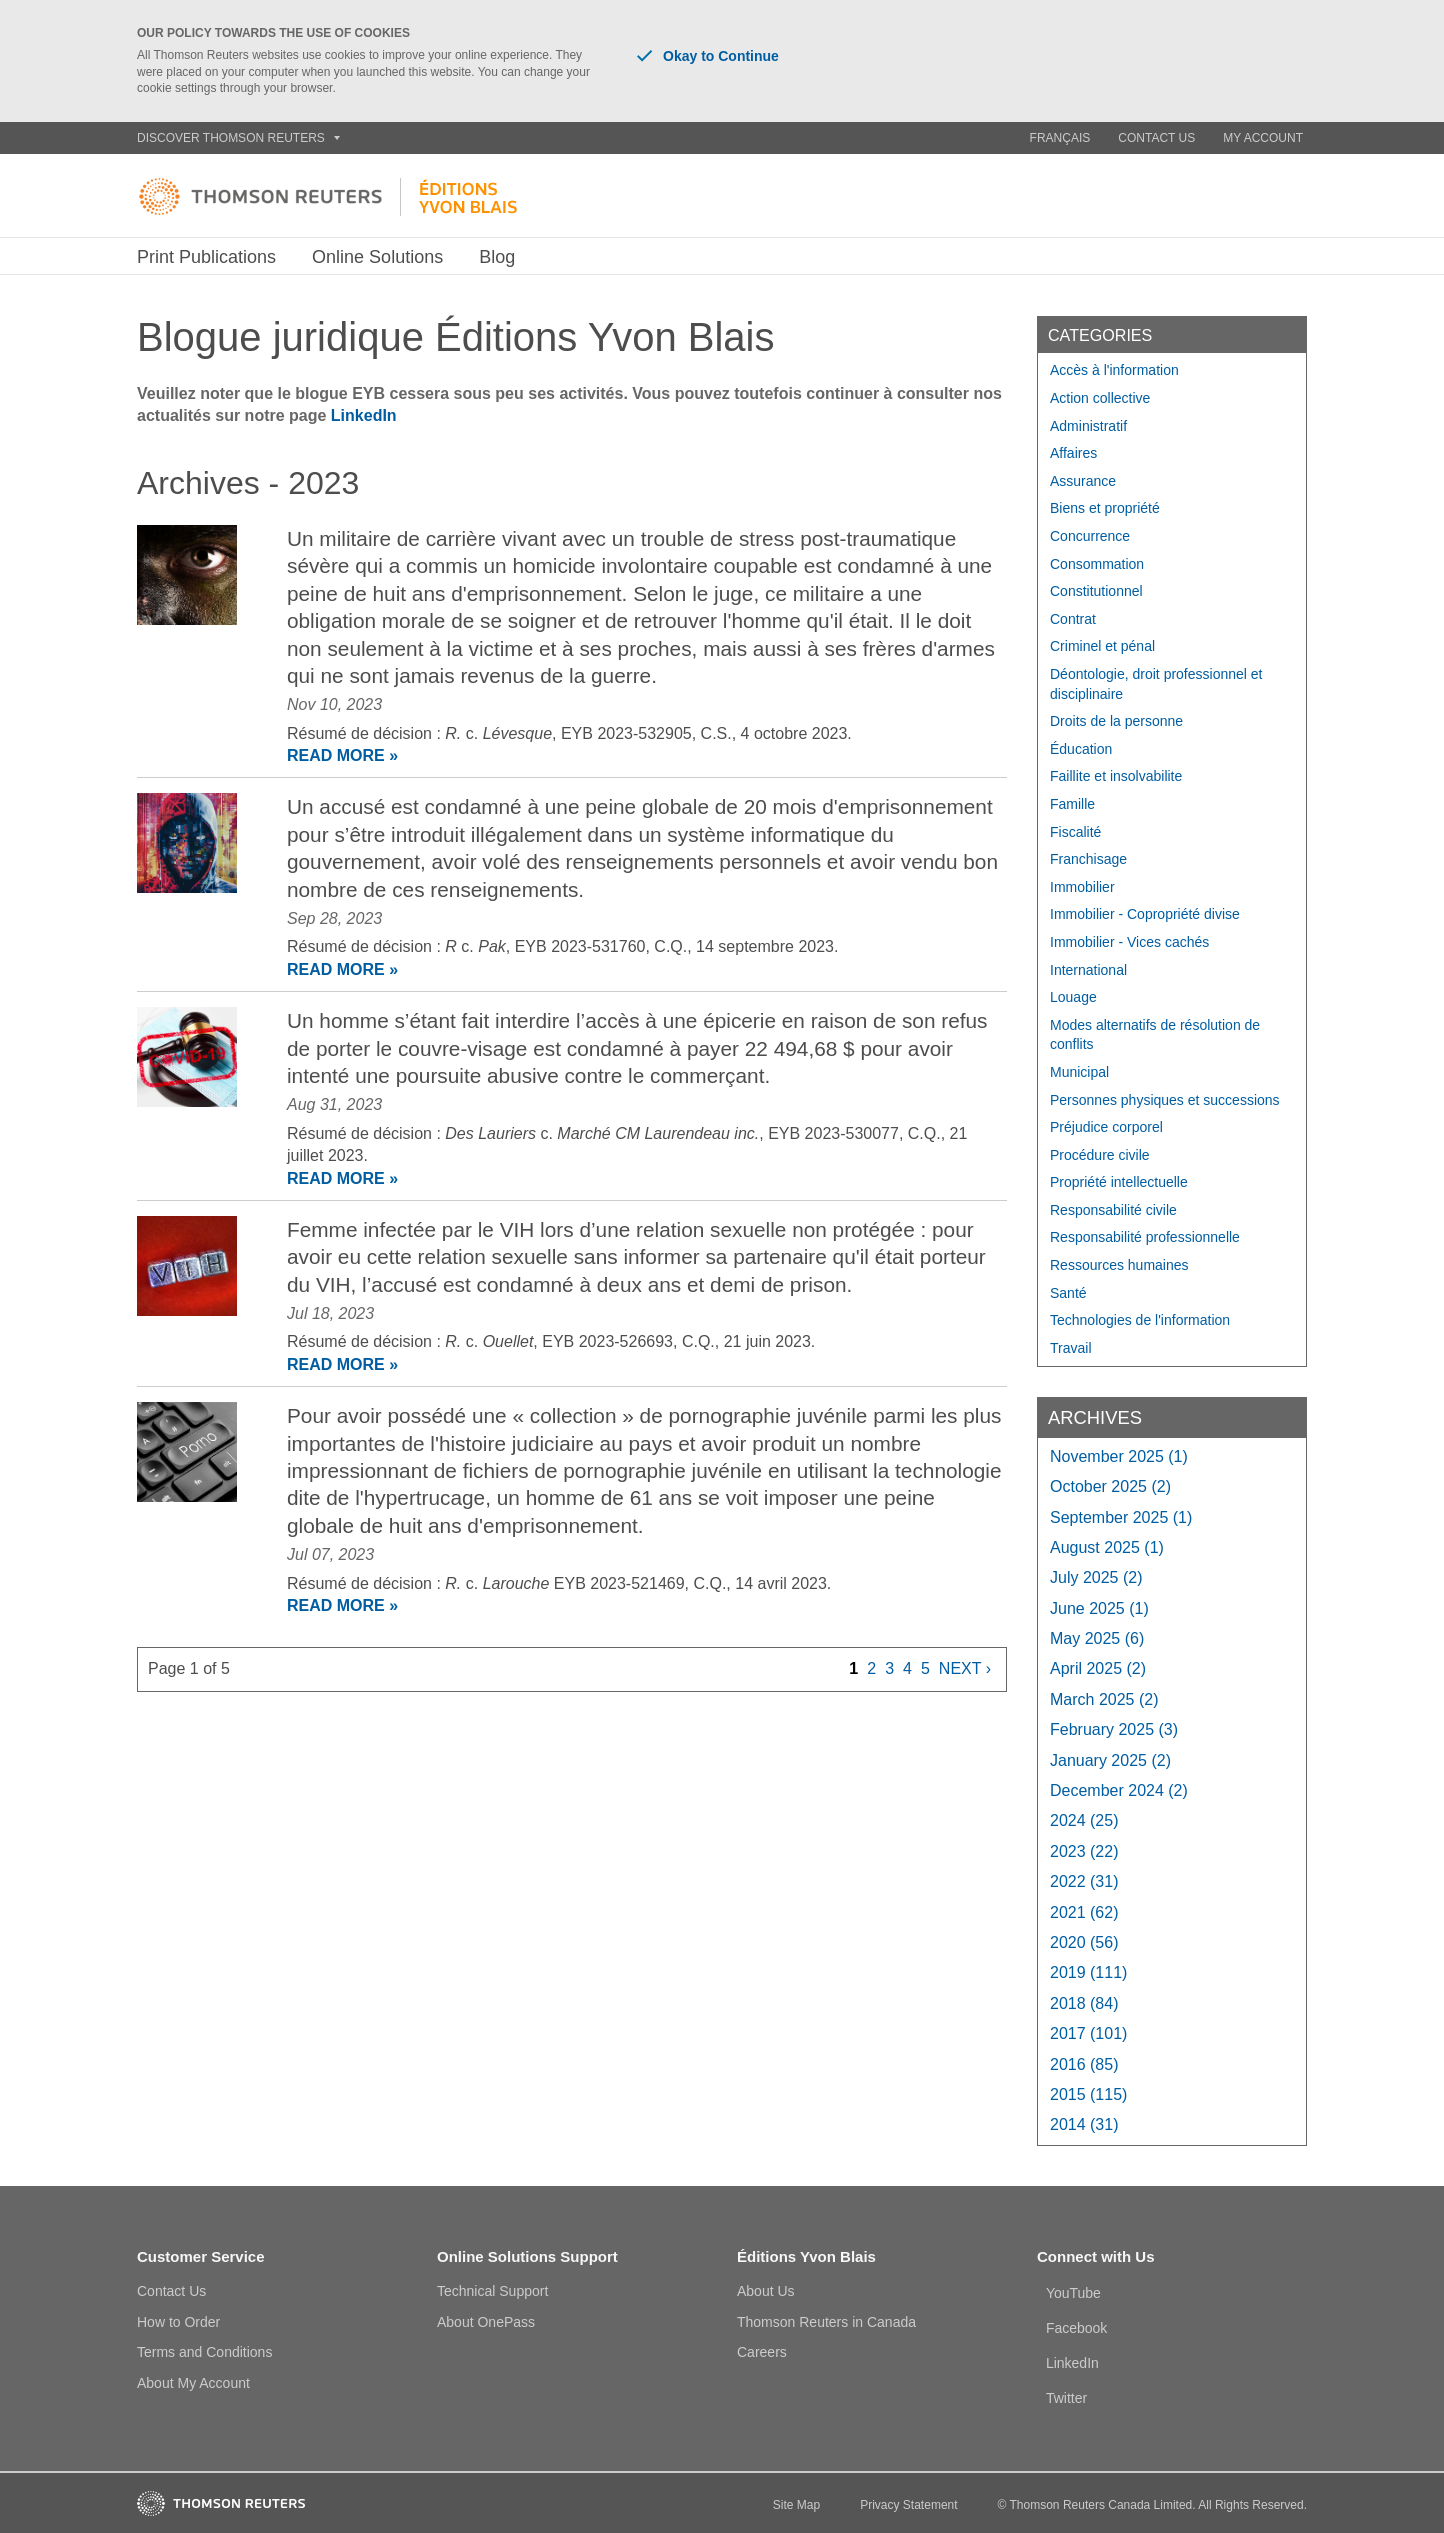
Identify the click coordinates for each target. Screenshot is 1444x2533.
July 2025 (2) (1096, 1577)
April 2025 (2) (1098, 1668)
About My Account (193, 2383)
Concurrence (1090, 536)
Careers (762, 2352)
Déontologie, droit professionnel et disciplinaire (1156, 684)
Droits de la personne (1116, 721)
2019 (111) (1088, 1972)
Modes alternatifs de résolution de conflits (1155, 1035)
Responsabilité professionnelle (1145, 1237)
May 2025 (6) (1097, 1638)
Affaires (1073, 453)
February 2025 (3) (1114, 1729)
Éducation (1081, 749)
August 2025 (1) (1107, 1547)
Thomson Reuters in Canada (826, 2322)
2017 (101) (1088, 2033)
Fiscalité (1075, 832)
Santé (1068, 1293)
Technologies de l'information (1140, 1320)
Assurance (1083, 481)
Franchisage (1088, 859)
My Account (1263, 138)
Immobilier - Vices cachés (1129, 942)
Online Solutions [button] (377, 257)
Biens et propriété (1105, 508)
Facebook (1076, 2328)
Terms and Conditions (204, 2352)
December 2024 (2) (1119, 1790)
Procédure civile (1100, 1155)
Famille (1072, 804)
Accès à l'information (1114, 370)
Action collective (1100, 398)
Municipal (1079, 1072)
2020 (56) (1084, 1942)
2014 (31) (1084, 2124)
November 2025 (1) (1119, 1456)
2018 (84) (1084, 2003)
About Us (766, 2291)
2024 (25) (1084, 1820)
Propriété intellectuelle (1119, 1182)
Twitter (1066, 2398)
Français (1060, 138)
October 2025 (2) (1110, 1486)
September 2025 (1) (1121, 1517)
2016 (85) (1084, 2064)
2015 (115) (1088, 2094)
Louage (1073, 997)
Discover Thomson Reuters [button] (238, 138)
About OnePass (486, 2322)
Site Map (796, 2505)
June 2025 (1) (1099, 1608)
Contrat (1073, 619)
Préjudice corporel (1106, 1127)
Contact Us (1156, 138)
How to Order (178, 2322)
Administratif (1088, 426)
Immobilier (1082, 887)
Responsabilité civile (1113, 1210)
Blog (497, 257)
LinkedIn (364, 415)
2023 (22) (1084, 1851)
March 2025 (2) (1104, 1699)
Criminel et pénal (1102, 646)
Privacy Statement (908, 2505)
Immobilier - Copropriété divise (1145, 914)
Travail (1071, 1348)
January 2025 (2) (1110, 1760)
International (1088, 970)
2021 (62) (1084, 1912)
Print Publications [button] (206, 257)
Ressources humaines (1119, 1265)
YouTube (1073, 2293)
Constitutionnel (1096, 591)
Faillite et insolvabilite (1116, 776)
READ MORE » (342, 755)
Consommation (1097, 564)
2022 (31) (1084, 1881)
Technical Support (492, 2291)
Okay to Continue (708, 56)
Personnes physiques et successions (1165, 1100)
